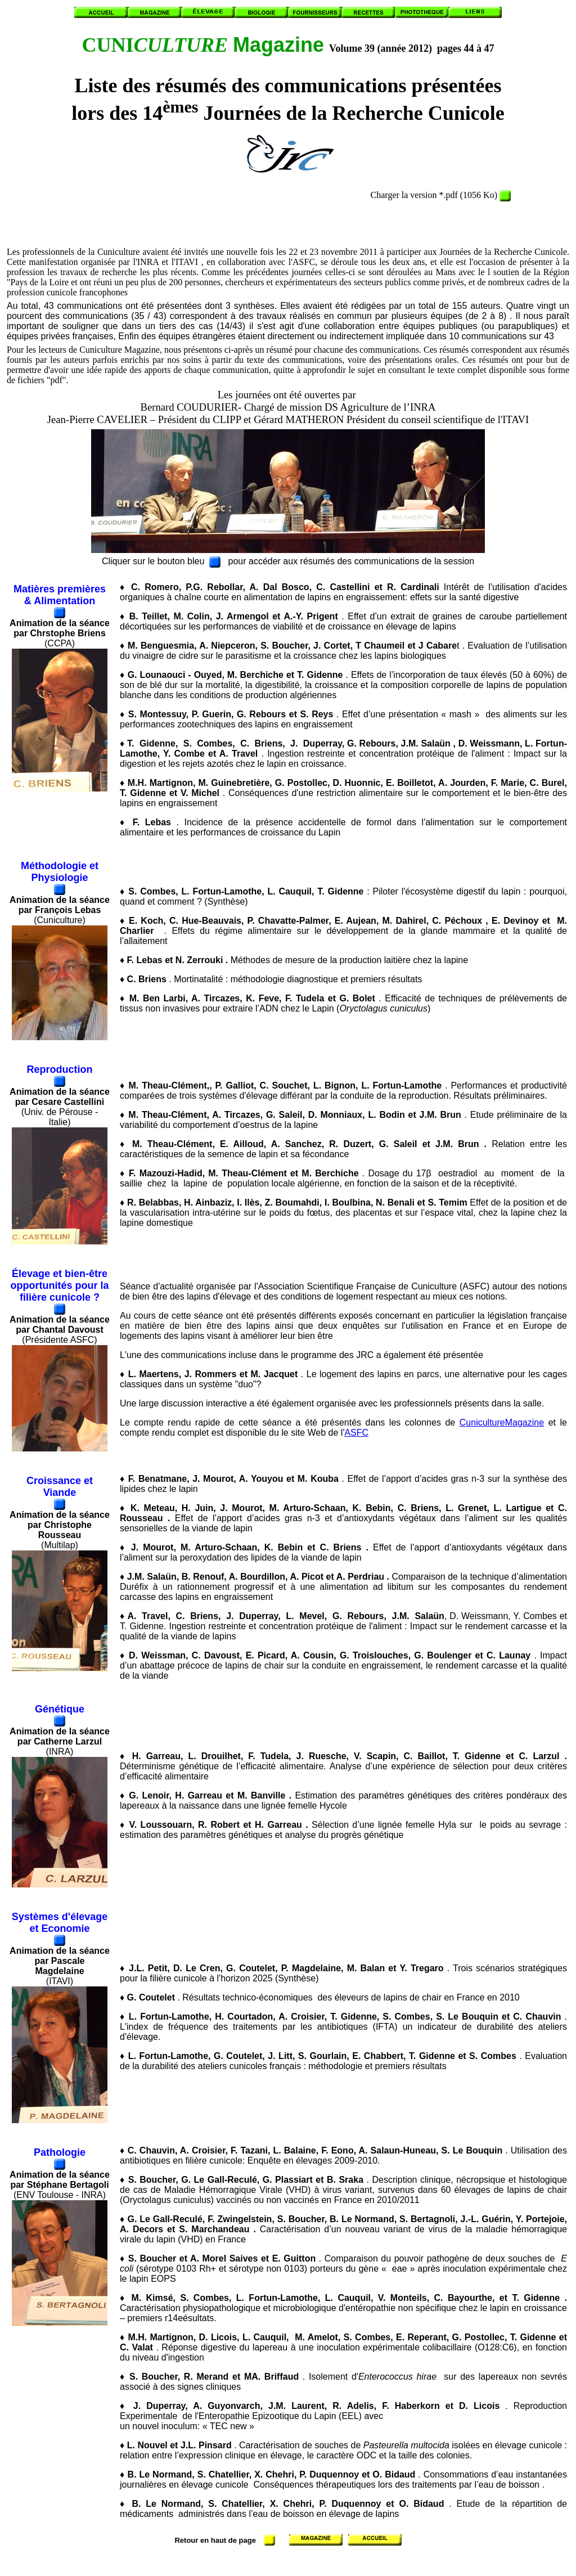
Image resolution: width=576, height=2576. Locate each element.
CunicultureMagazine (502, 1422)
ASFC (356, 1432)
